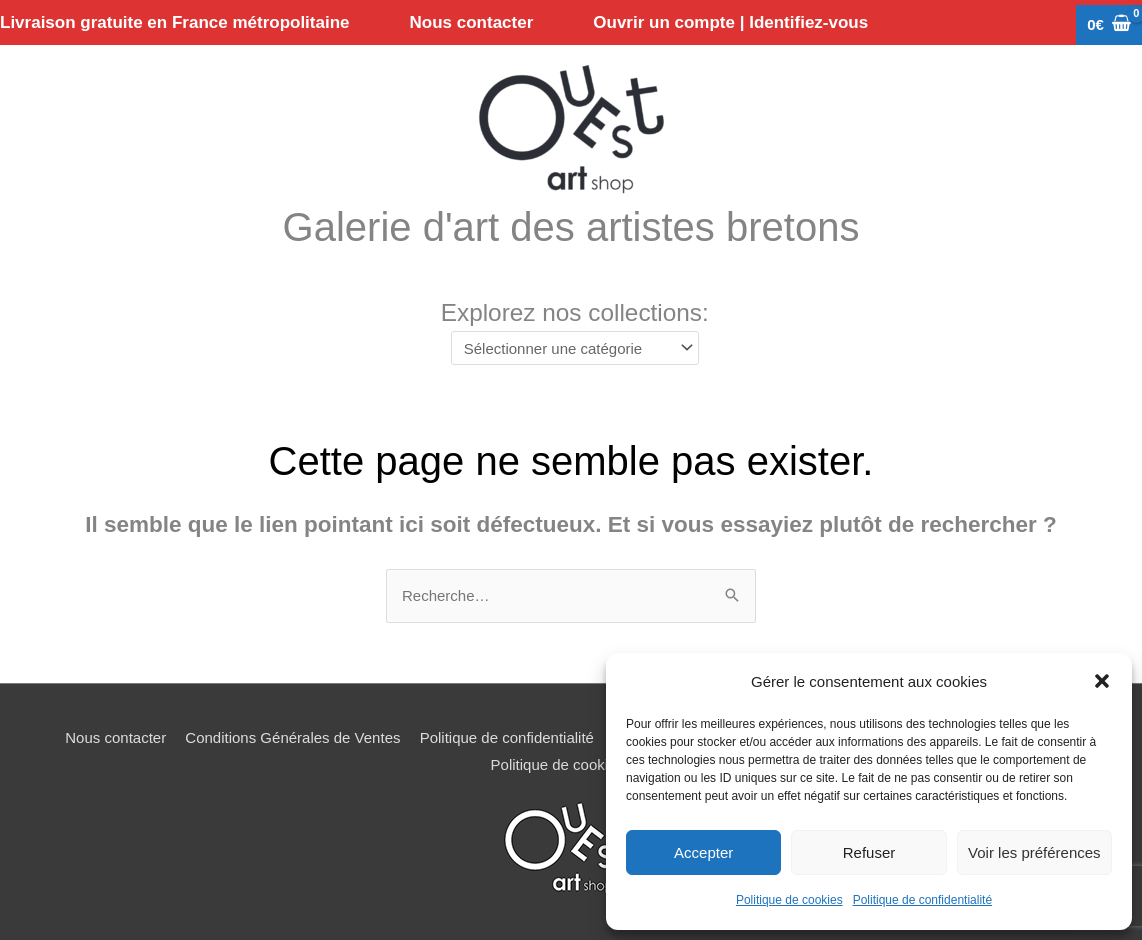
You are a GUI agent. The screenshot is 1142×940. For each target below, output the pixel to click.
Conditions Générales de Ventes (292, 737)
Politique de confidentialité (922, 900)
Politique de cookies (789, 900)
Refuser (869, 852)
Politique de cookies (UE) (575, 764)
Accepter (703, 852)
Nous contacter (115, 737)
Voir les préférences (1034, 852)
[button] (1102, 681)
